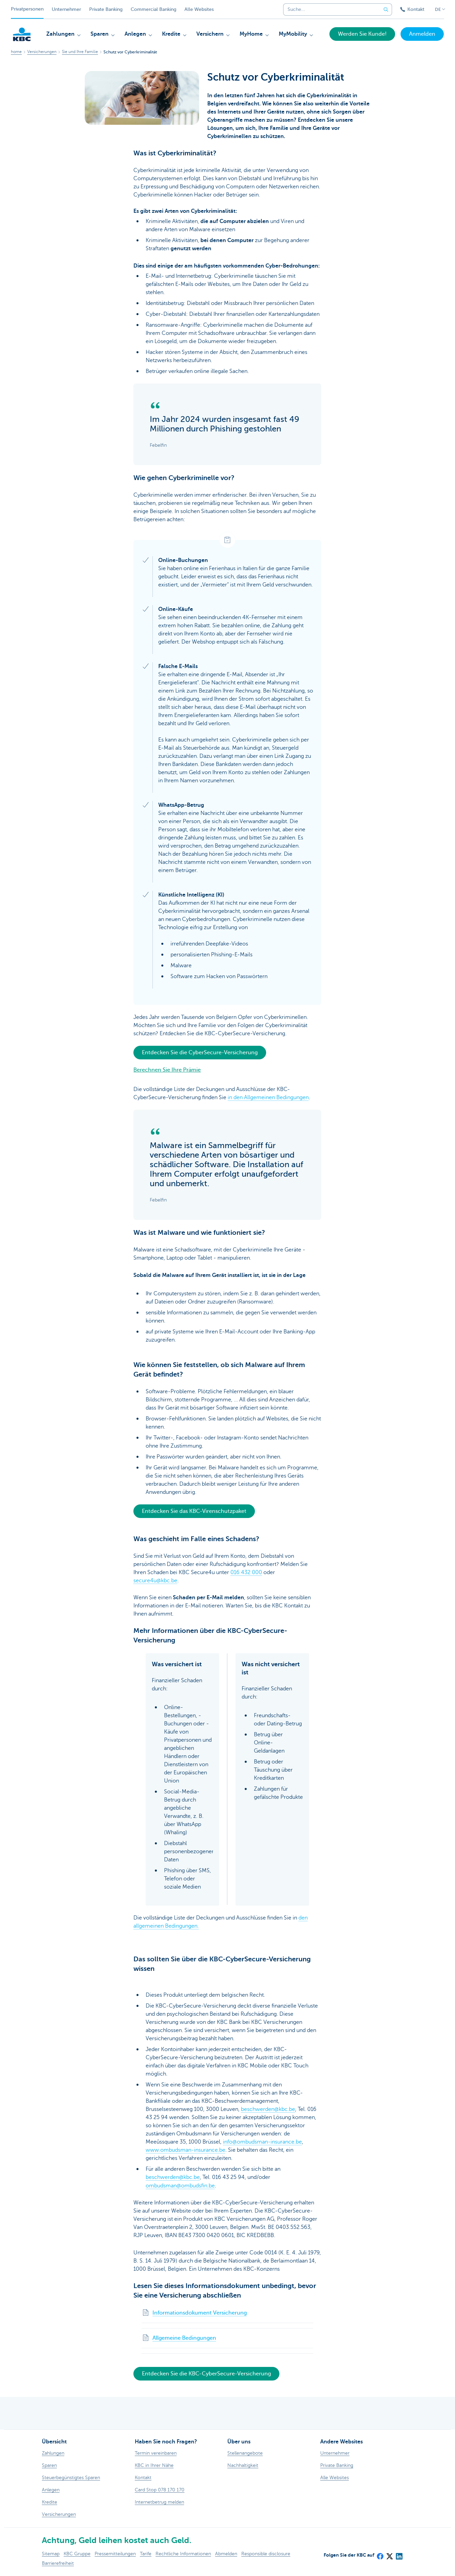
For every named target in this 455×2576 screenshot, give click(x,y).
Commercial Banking (153, 9)
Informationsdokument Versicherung (199, 2312)
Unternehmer (66, 9)
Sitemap (51, 2553)
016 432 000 (246, 1572)
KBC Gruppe (77, 2553)
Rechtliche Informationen (183, 2553)
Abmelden (226, 2553)
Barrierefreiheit (58, 2562)
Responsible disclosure (265, 2553)
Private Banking (106, 9)
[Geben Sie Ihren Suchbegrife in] (386, 9)
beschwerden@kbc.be (268, 2109)
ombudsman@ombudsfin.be (180, 2185)
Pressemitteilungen (115, 2553)
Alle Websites (199, 9)
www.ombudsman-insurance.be (185, 2150)
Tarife (145, 2553)
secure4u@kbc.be (155, 1580)
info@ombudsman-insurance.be (262, 2142)
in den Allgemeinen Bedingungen (268, 1097)
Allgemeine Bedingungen (184, 2338)
